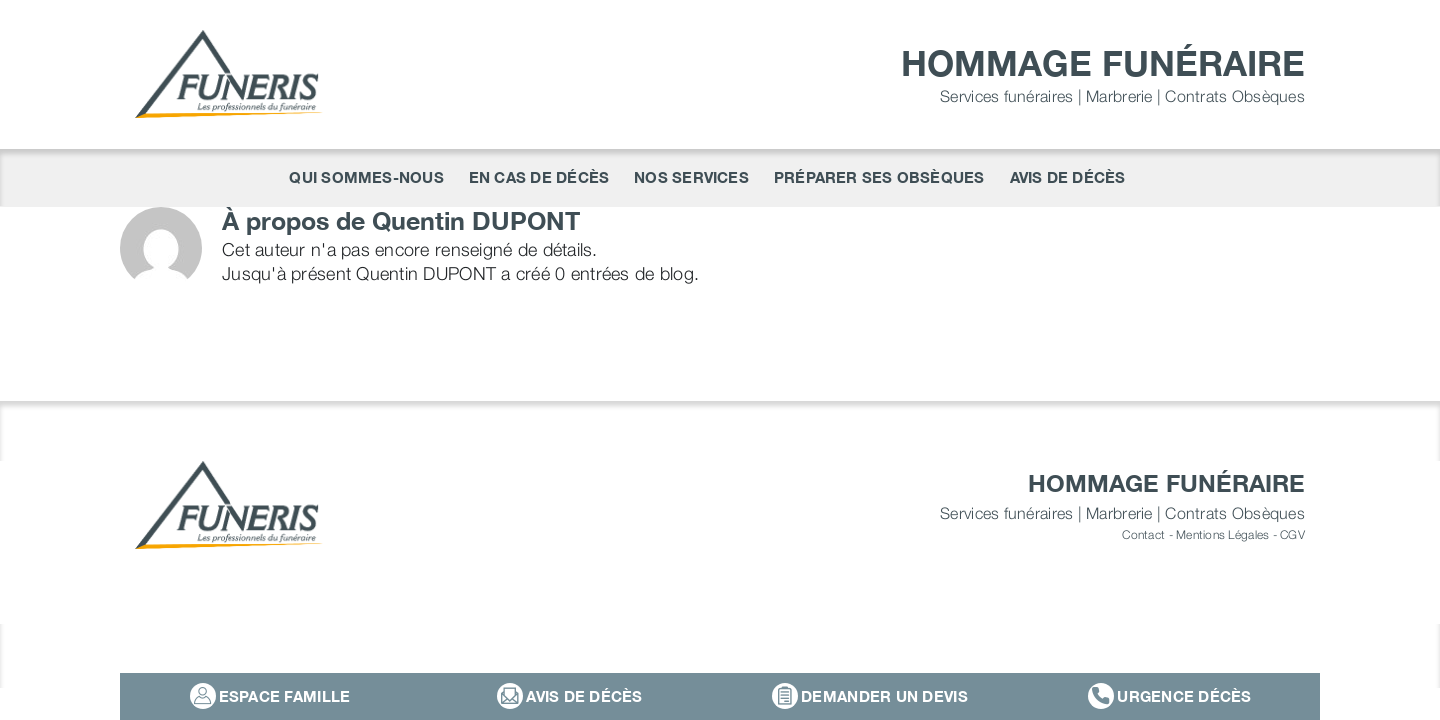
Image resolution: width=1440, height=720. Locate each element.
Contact (1143, 534)
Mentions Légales (1222, 534)
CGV (1292, 534)
